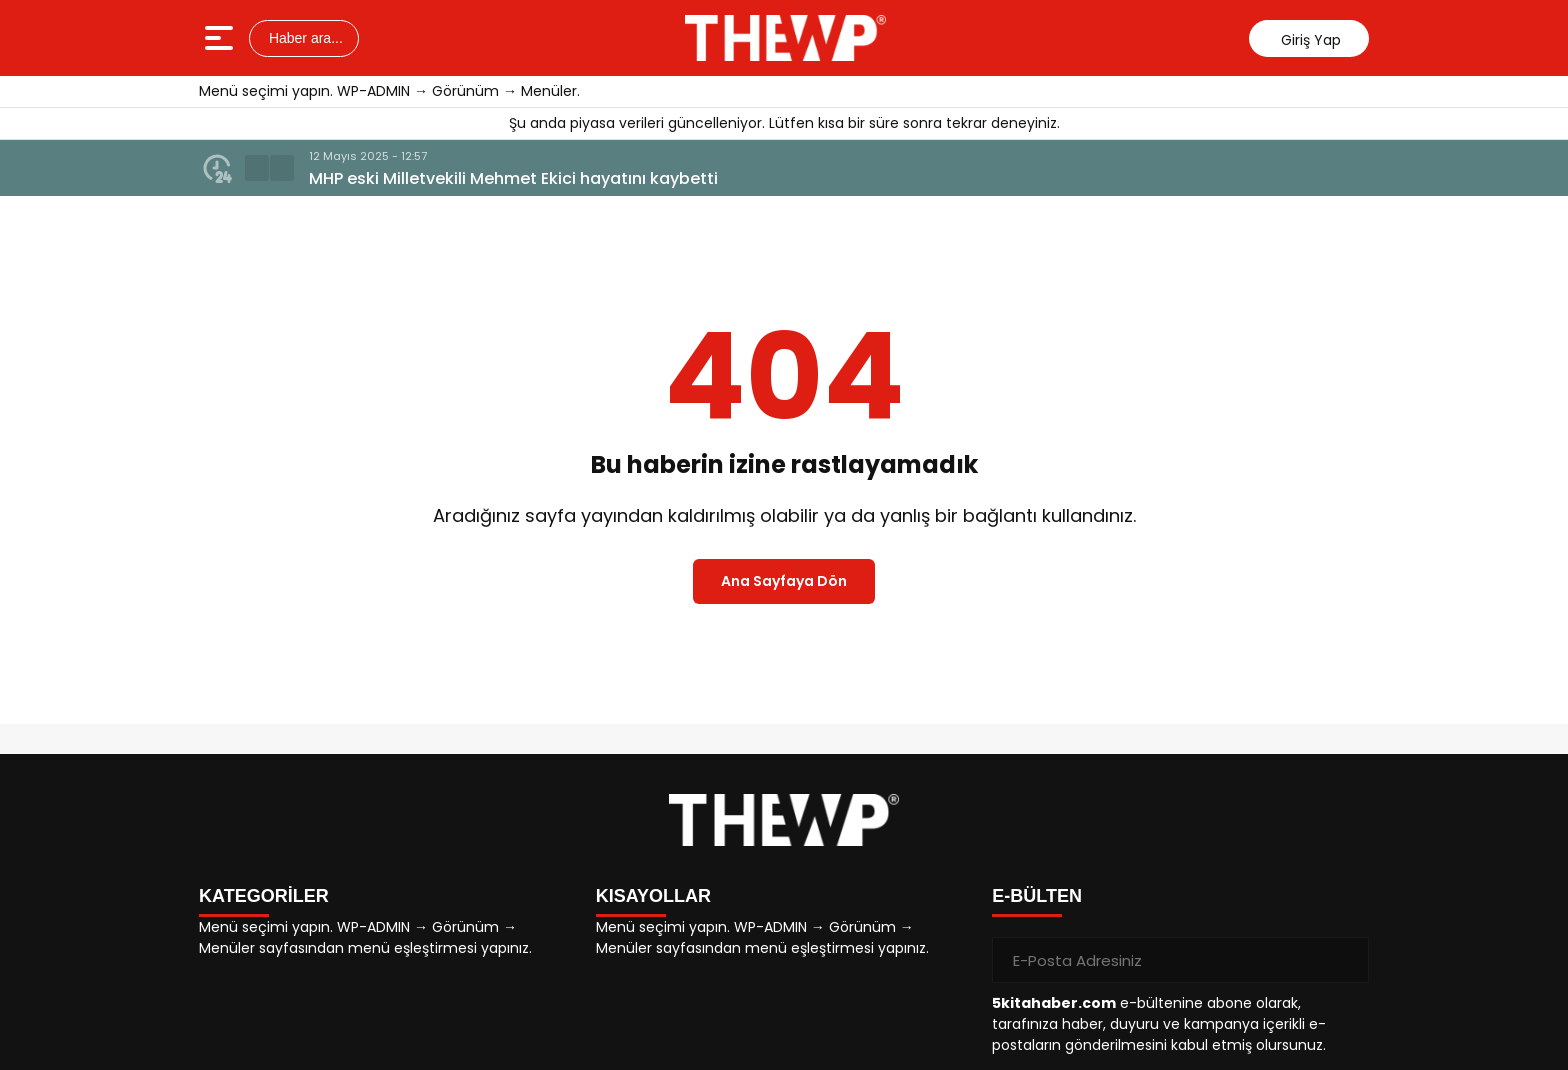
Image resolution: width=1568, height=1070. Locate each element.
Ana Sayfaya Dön (784, 581)
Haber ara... (304, 38)
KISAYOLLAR (653, 896)
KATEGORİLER (264, 896)
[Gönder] (1346, 960)
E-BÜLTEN (1037, 896)
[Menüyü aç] (221, 38)
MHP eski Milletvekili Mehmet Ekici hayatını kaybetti (513, 178)
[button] (257, 168)
